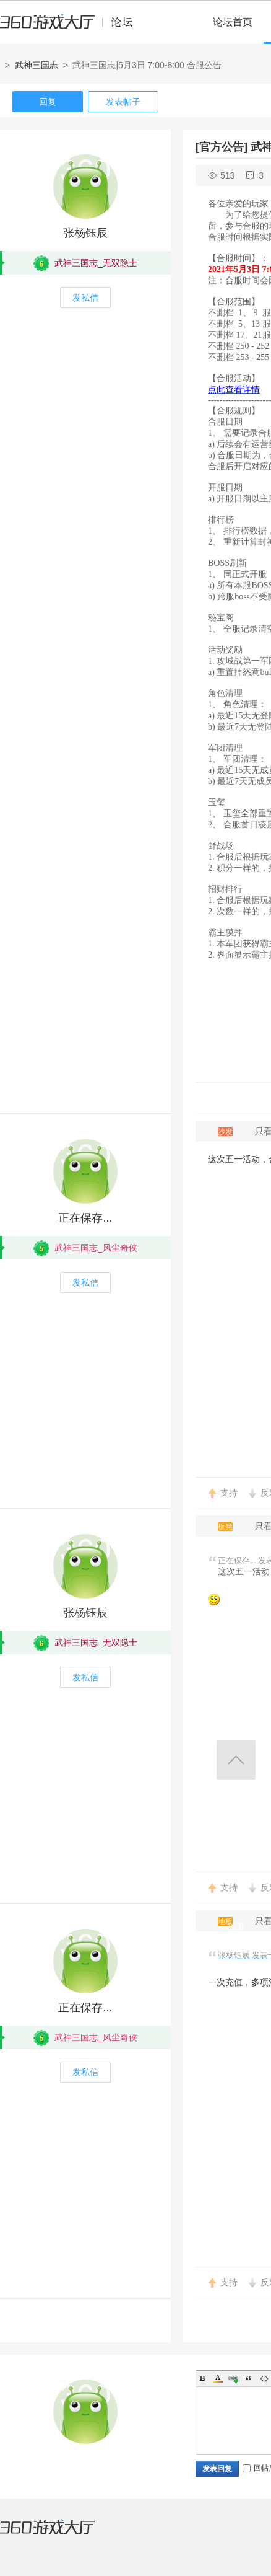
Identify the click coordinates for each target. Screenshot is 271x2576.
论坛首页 (232, 22)
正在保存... (85, 1218)
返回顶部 (236, 1760)
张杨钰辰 (85, 233)
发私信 (85, 297)
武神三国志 (36, 65)
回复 (47, 102)
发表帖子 (123, 102)
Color (218, 2378)
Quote (249, 2378)
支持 (229, 1493)
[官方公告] (221, 147)
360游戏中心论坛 (71, 27)
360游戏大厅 (60, 2534)
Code (264, 2378)
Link (233, 2378)
